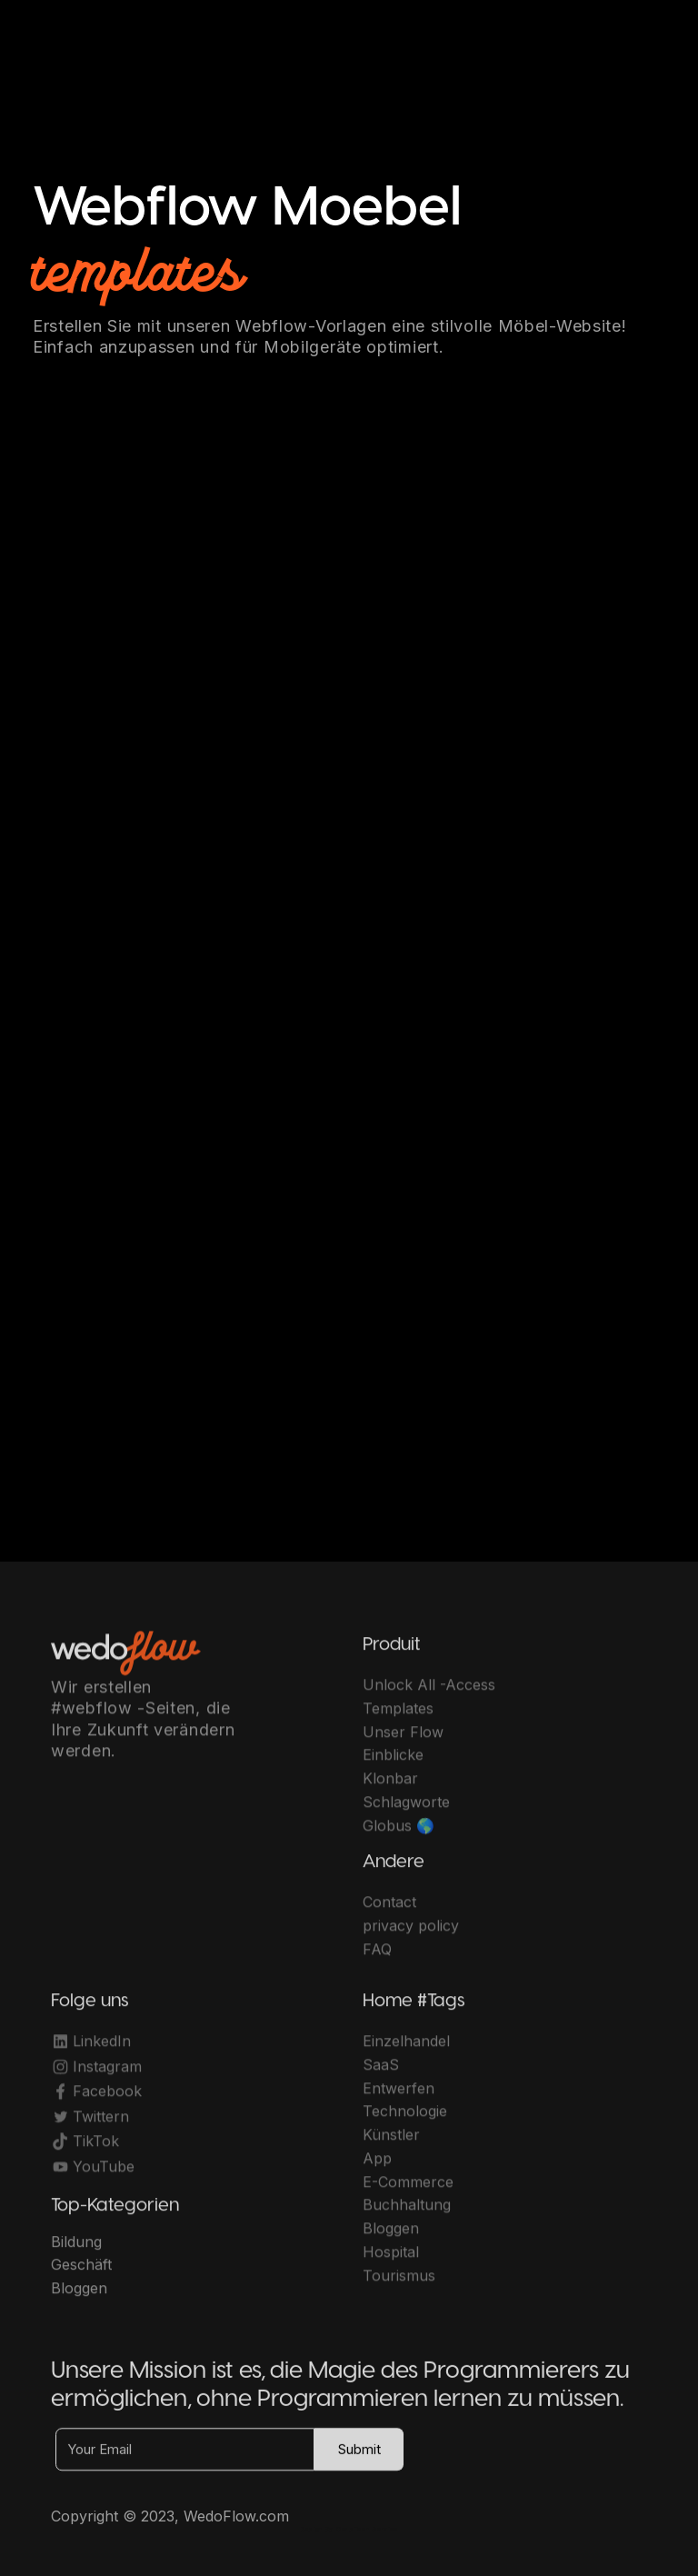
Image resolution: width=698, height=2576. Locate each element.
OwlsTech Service (367, 2529)
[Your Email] (184, 2457)
